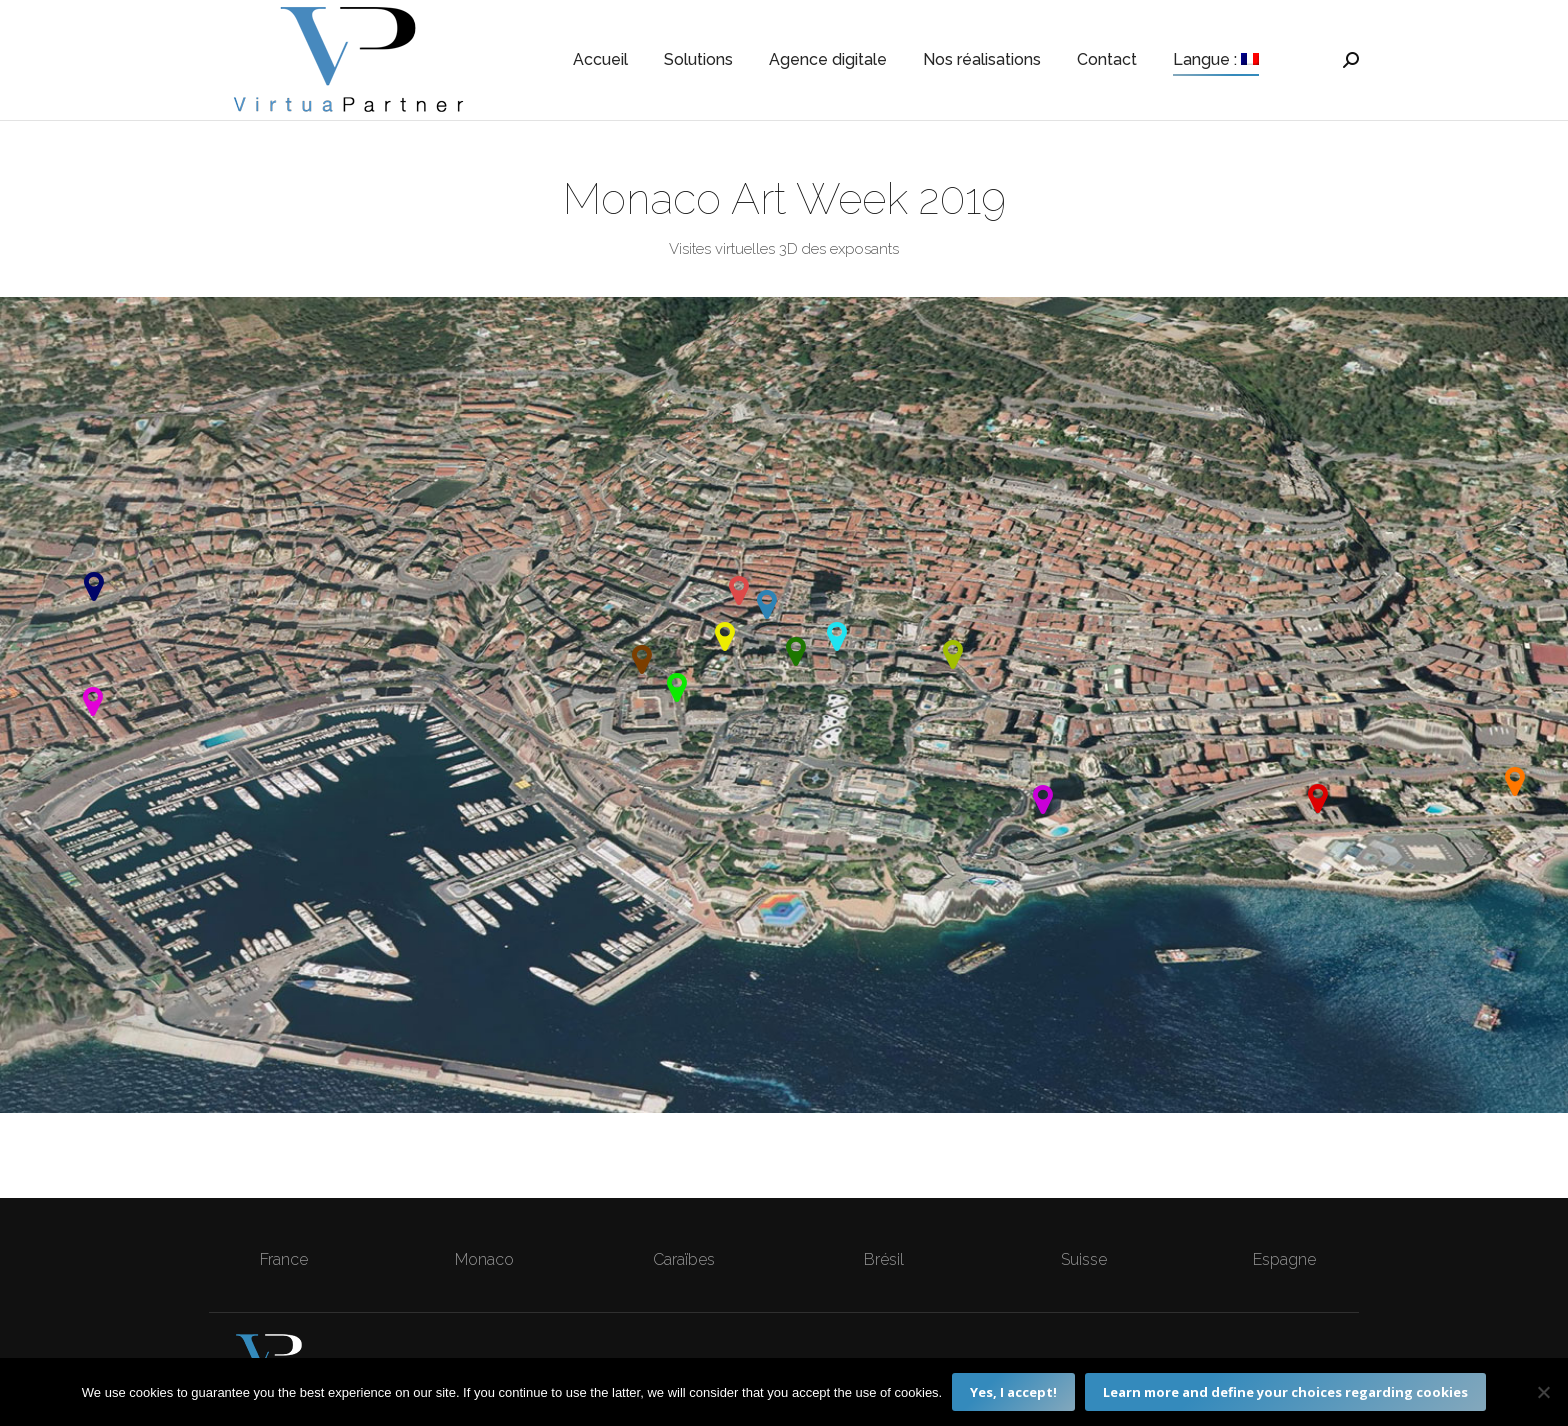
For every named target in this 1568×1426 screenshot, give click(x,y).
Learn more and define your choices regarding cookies (1285, 1392)
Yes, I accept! (1013, 1392)
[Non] (1543, 1392)
